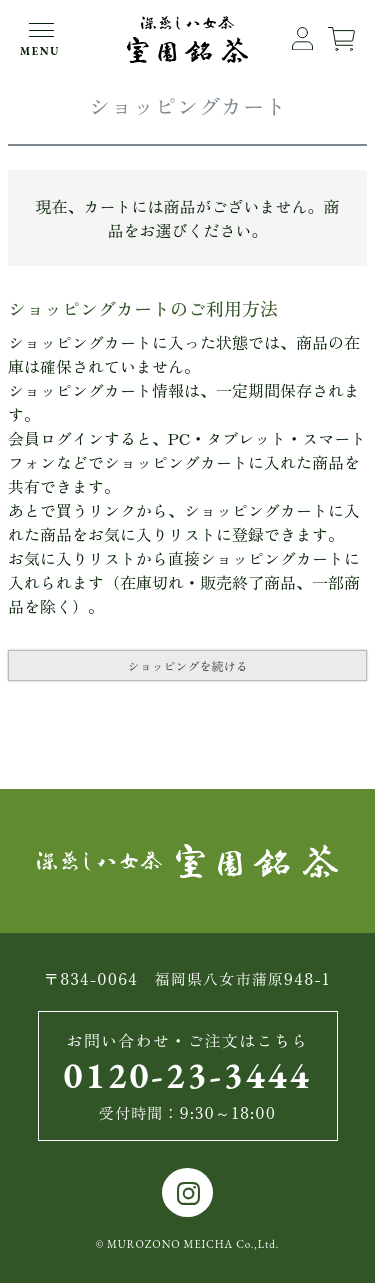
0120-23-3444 (188, 1075)
